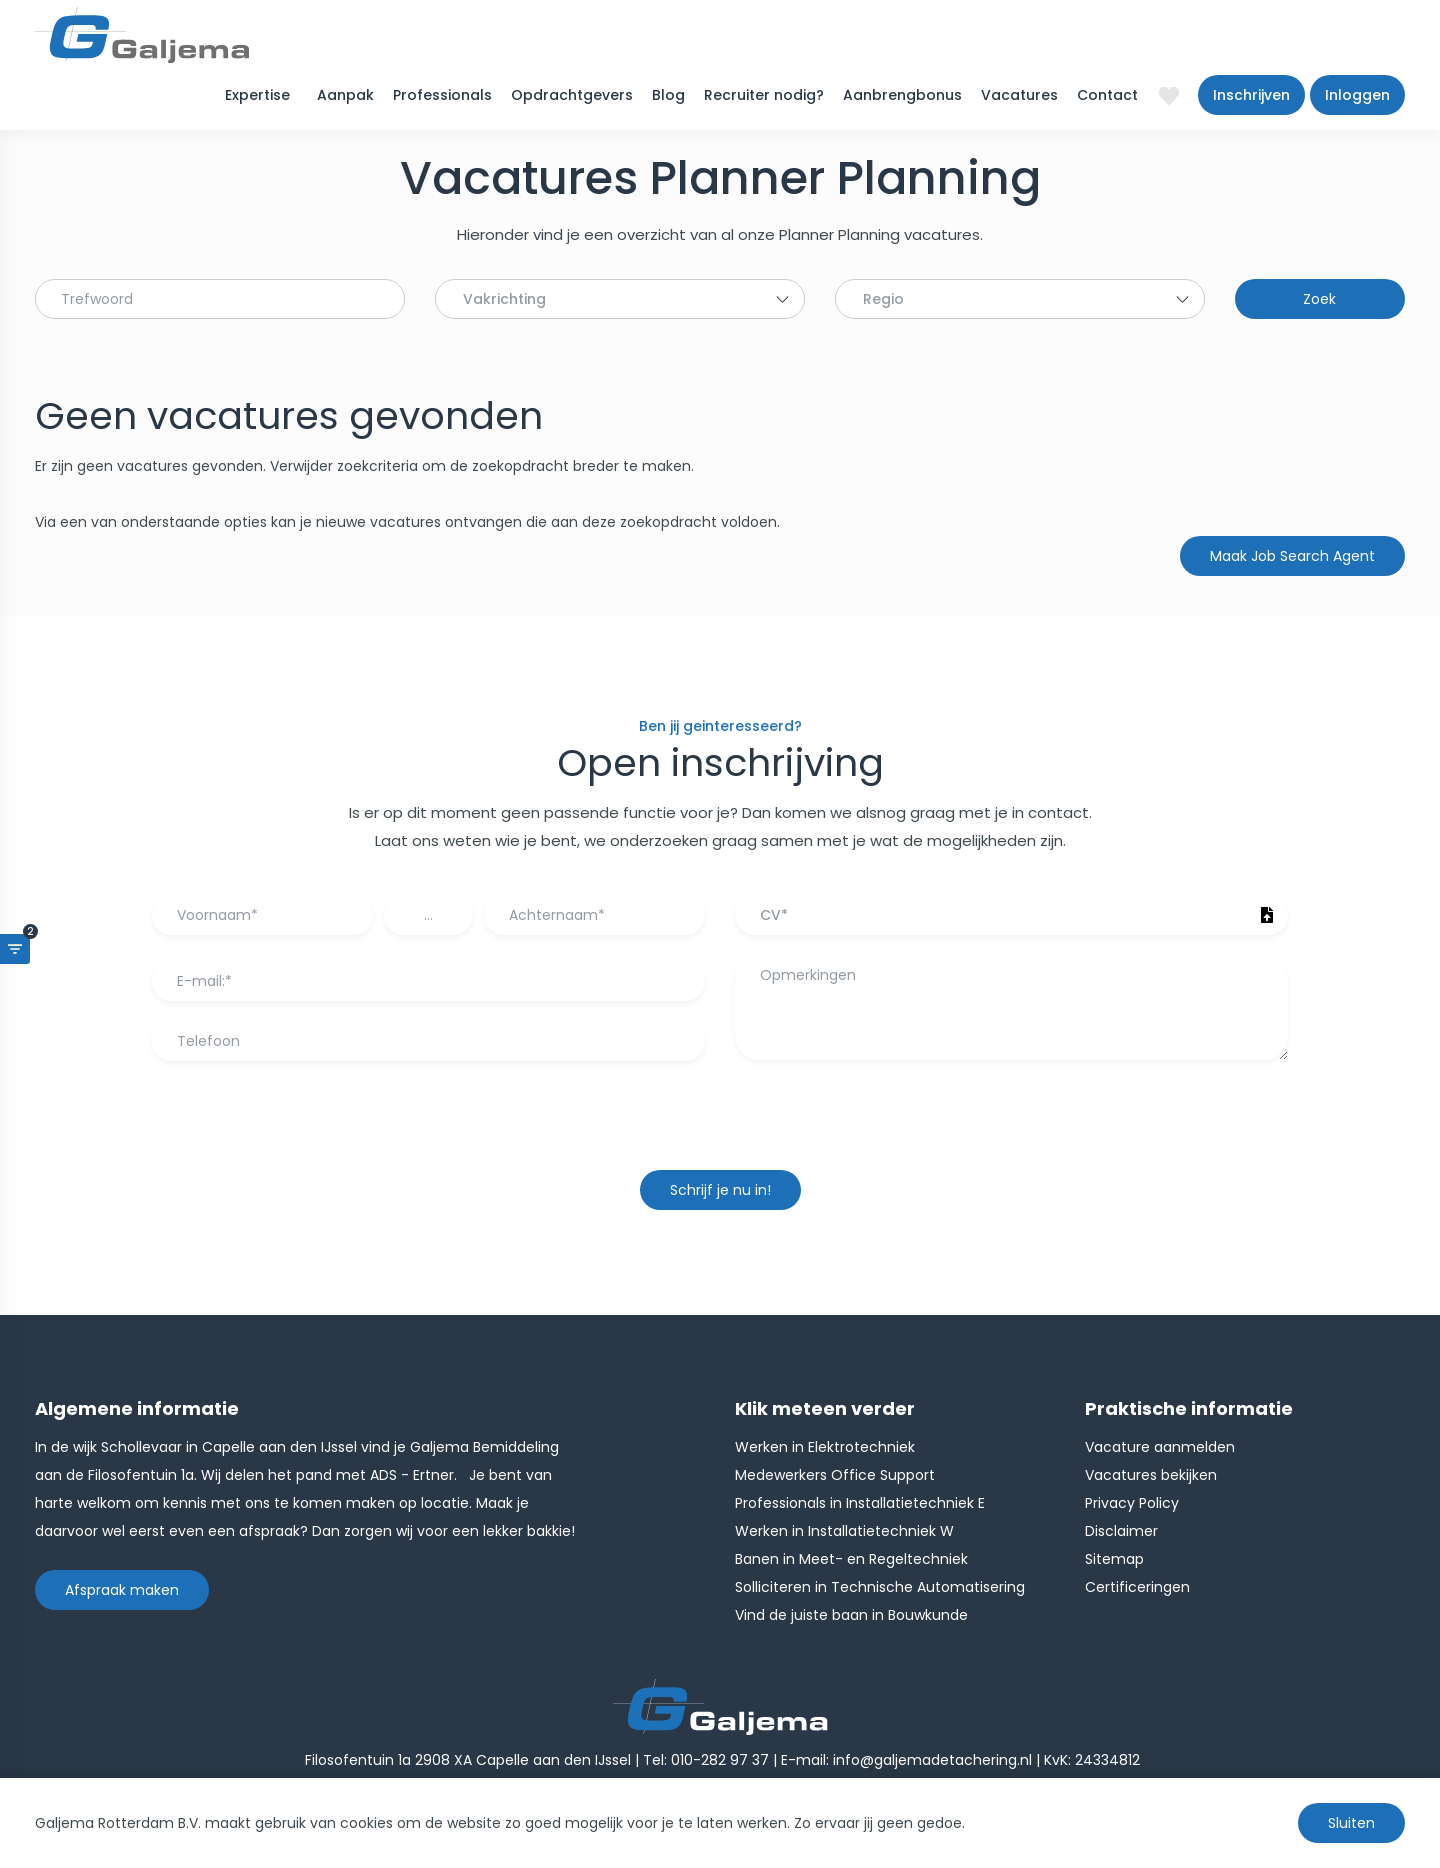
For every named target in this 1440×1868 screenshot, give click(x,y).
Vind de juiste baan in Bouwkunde (851, 1615)
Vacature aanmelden (1160, 1447)
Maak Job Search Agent (1292, 556)
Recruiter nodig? (764, 95)
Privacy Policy (1132, 1503)
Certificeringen (1137, 1587)
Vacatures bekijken (1151, 1475)
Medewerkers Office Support (835, 1475)
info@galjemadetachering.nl (932, 1760)
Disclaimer (1121, 1531)
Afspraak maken (122, 1590)
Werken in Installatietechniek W (844, 1531)
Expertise (257, 95)
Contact (1107, 95)
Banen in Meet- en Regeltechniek (851, 1559)
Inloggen (1357, 95)
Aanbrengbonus (902, 95)
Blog (668, 95)
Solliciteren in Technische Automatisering (880, 1587)
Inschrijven (1251, 95)
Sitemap (1114, 1559)
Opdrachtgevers (572, 95)
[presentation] (720, 1125)
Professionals (442, 95)
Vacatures (1019, 95)
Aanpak (345, 95)
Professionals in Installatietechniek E (860, 1503)
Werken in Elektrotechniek (825, 1447)
